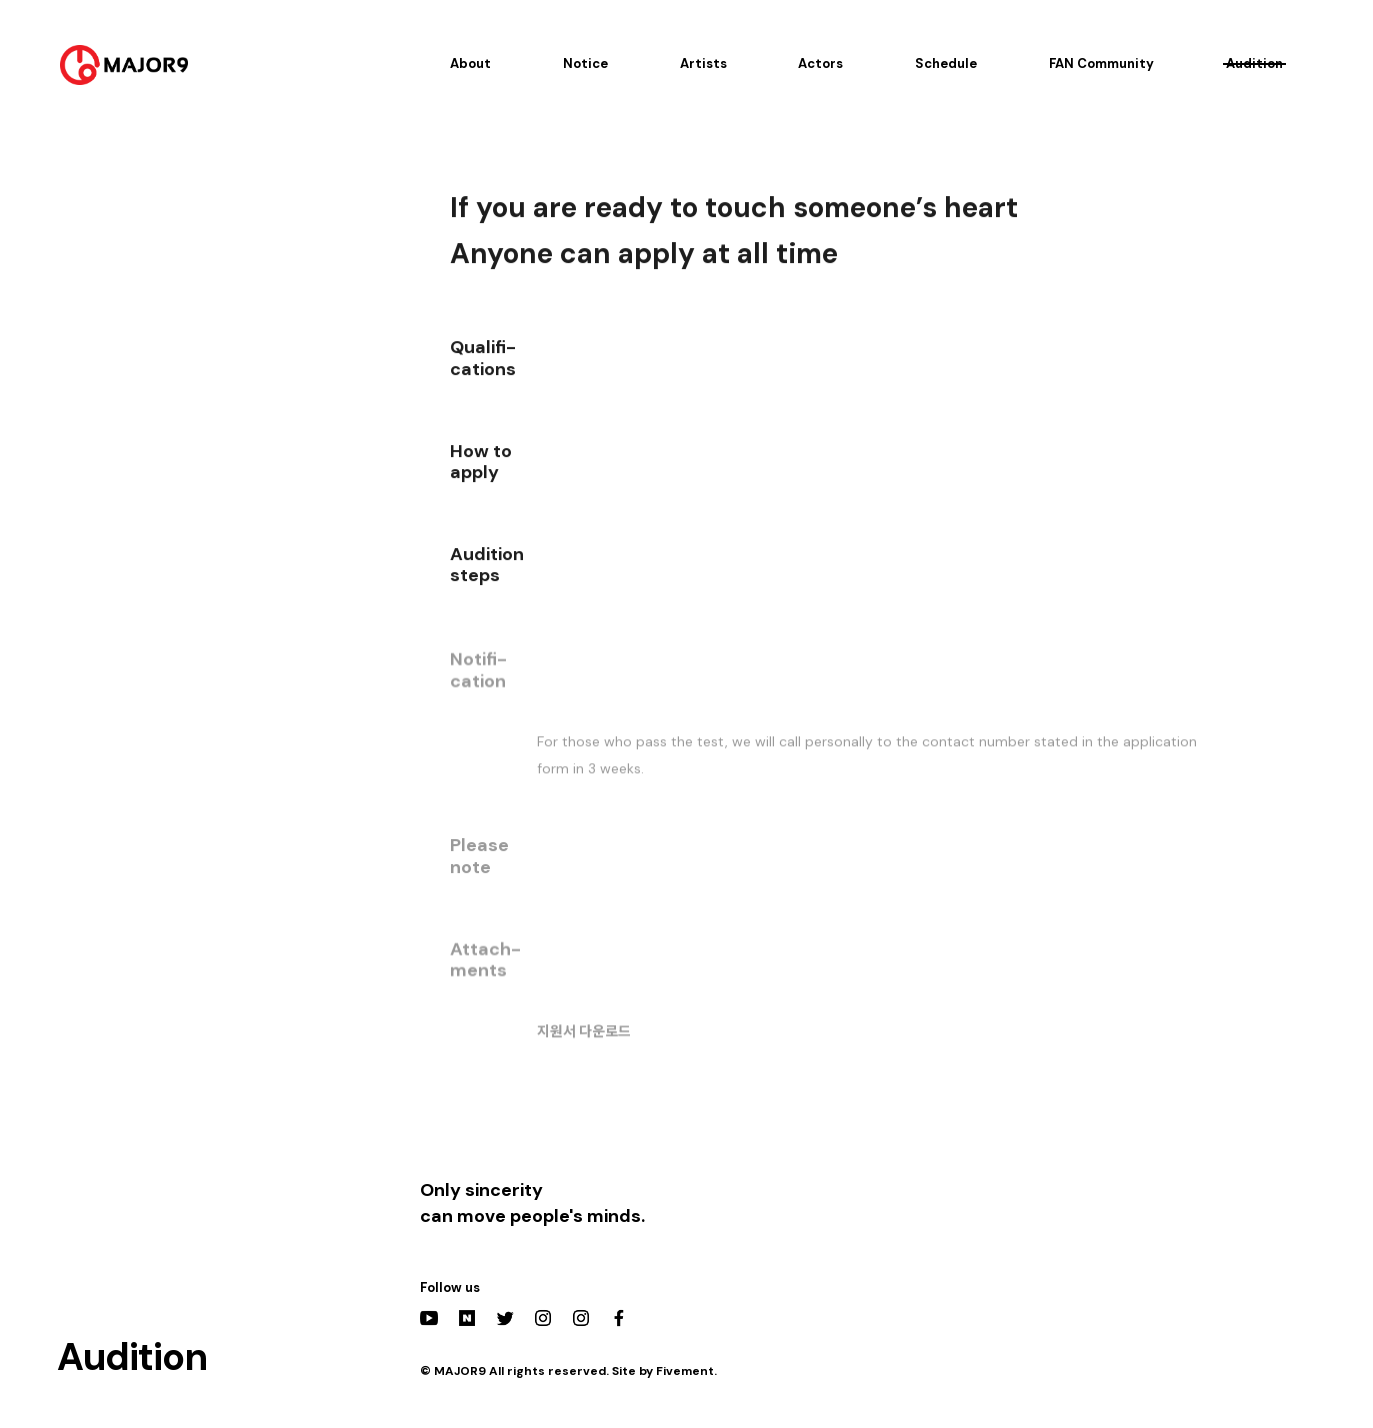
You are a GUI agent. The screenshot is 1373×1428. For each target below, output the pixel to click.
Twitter (505, 1318)
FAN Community (1101, 63)
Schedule (946, 63)
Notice (585, 63)
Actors (820, 63)
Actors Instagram (581, 1318)
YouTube (429, 1318)
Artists (703, 63)
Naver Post (467, 1318)
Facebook (619, 1318)
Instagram (543, 1318)
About (470, 63)
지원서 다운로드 (584, 1038)
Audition (1254, 63)
